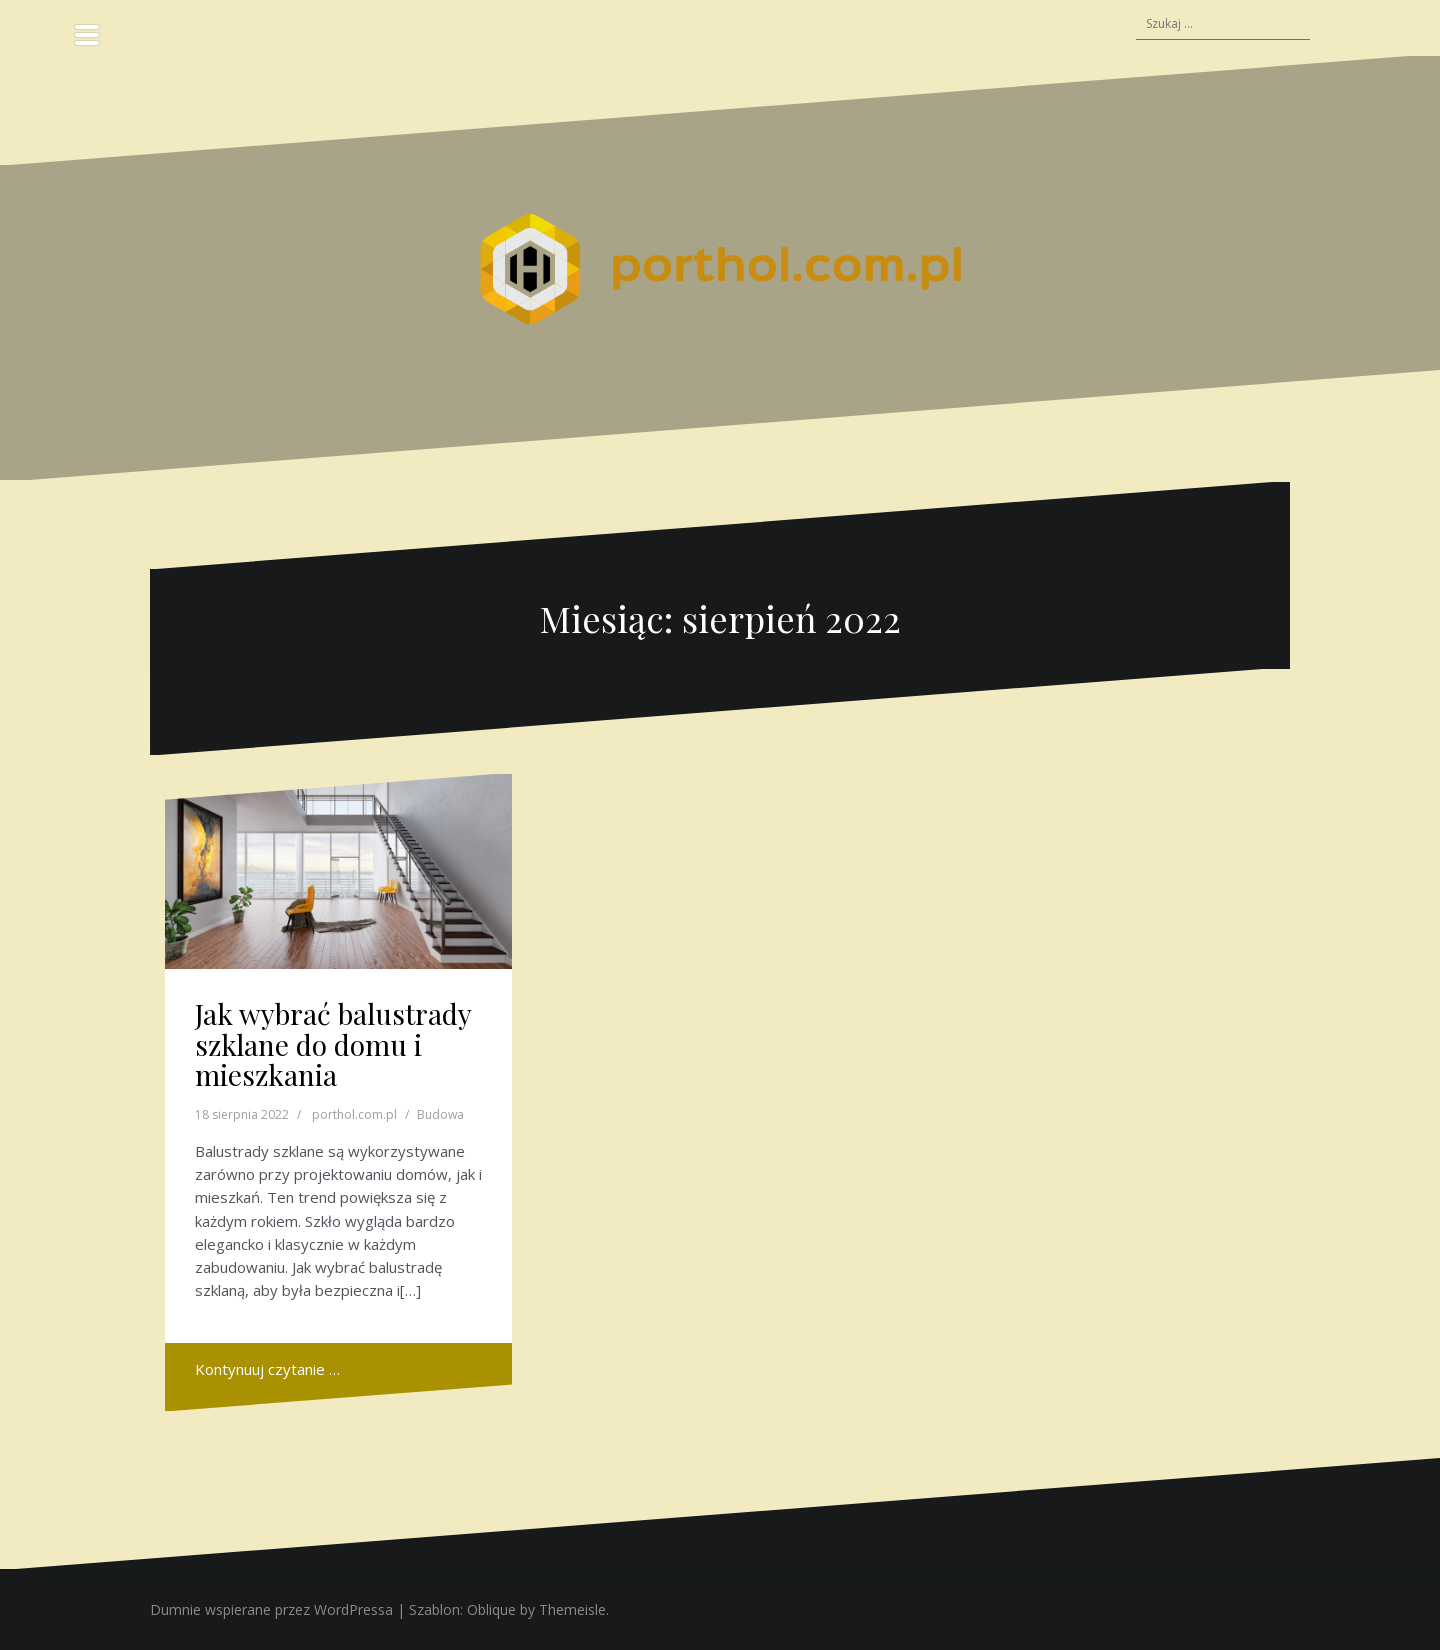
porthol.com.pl (354, 1114)
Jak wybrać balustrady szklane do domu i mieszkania (333, 1044)
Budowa (440, 1114)
